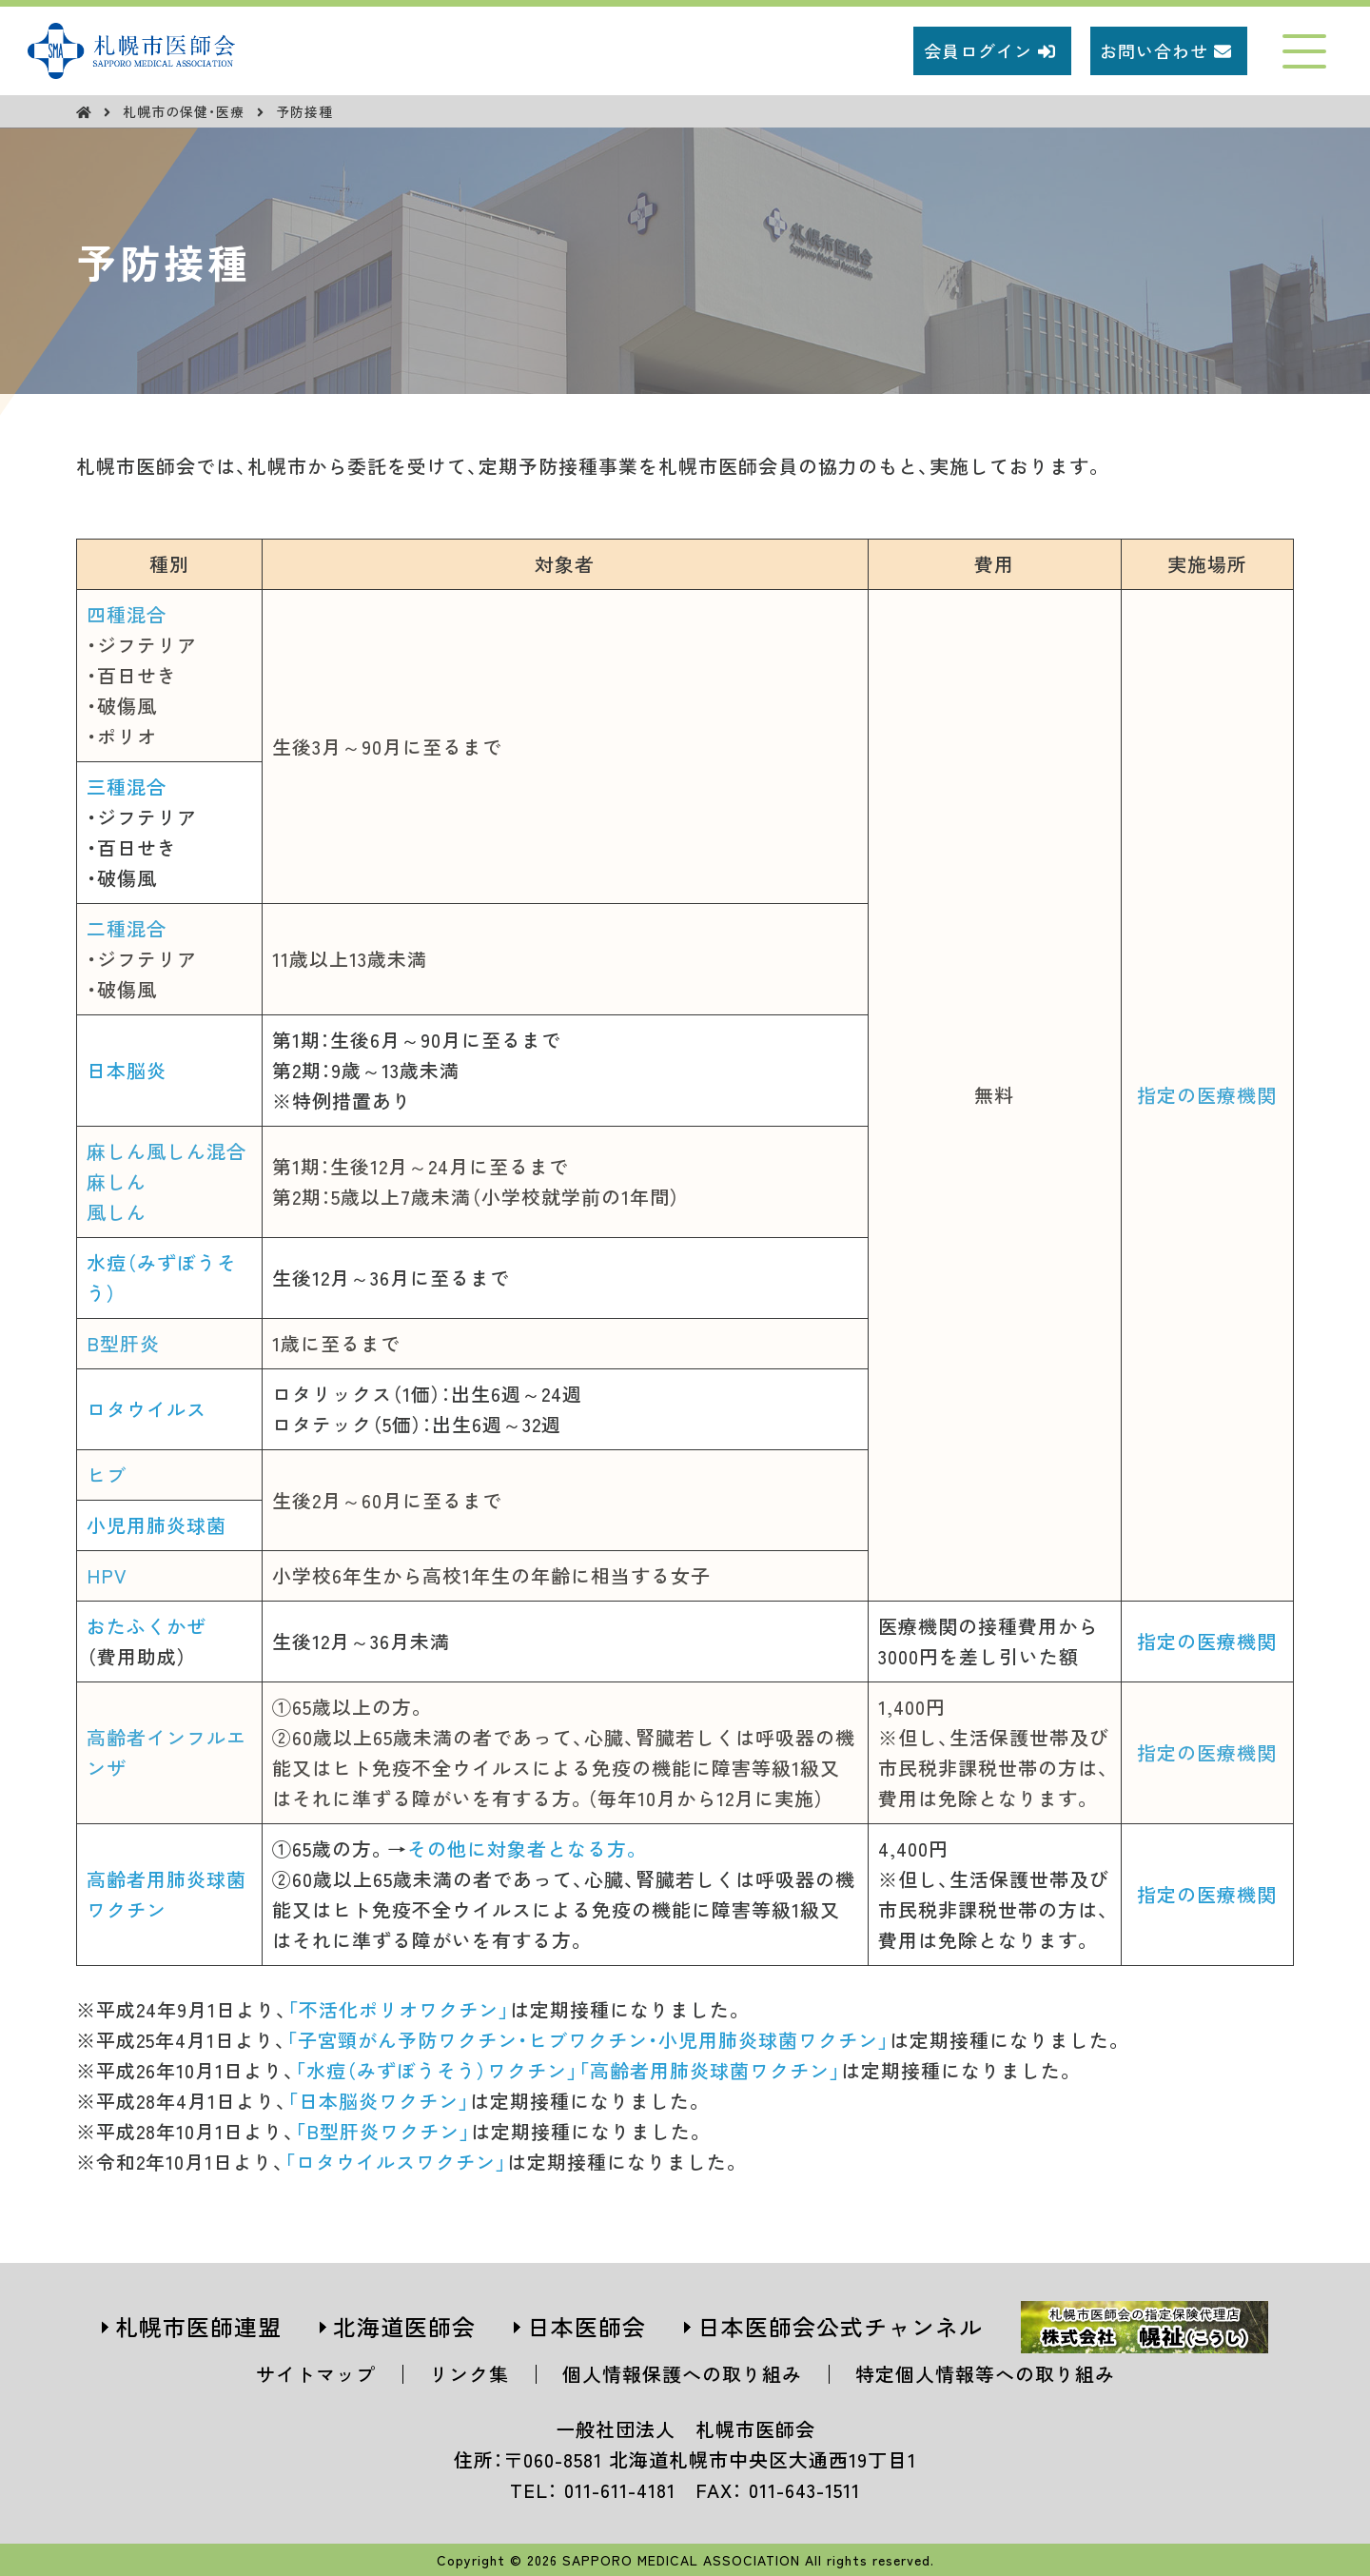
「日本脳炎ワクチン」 (378, 2100)
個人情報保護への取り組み (682, 2374)
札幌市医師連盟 (198, 2326)
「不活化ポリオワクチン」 (398, 2009)
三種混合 (126, 786)
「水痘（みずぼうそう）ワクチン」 (436, 2070)
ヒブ (107, 1474)
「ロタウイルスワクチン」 (395, 2161)
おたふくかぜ (146, 1626)
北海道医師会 (404, 2326)
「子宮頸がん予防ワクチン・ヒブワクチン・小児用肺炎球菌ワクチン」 (588, 2040)
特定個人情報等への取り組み (985, 2374)
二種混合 (126, 928)
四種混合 (126, 614)
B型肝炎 (123, 1343)
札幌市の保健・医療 (186, 111)
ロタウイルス (146, 1409)
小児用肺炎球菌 (156, 1525)
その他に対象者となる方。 (524, 1848)
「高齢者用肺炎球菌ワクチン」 (709, 2070)
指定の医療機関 (1207, 1095)
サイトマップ (316, 2374)
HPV (107, 1575)
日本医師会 (586, 2326)
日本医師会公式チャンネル (840, 2326)
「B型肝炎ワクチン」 (383, 2131)
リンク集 (469, 2374)
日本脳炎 (126, 1070)
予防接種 (304, 111)
